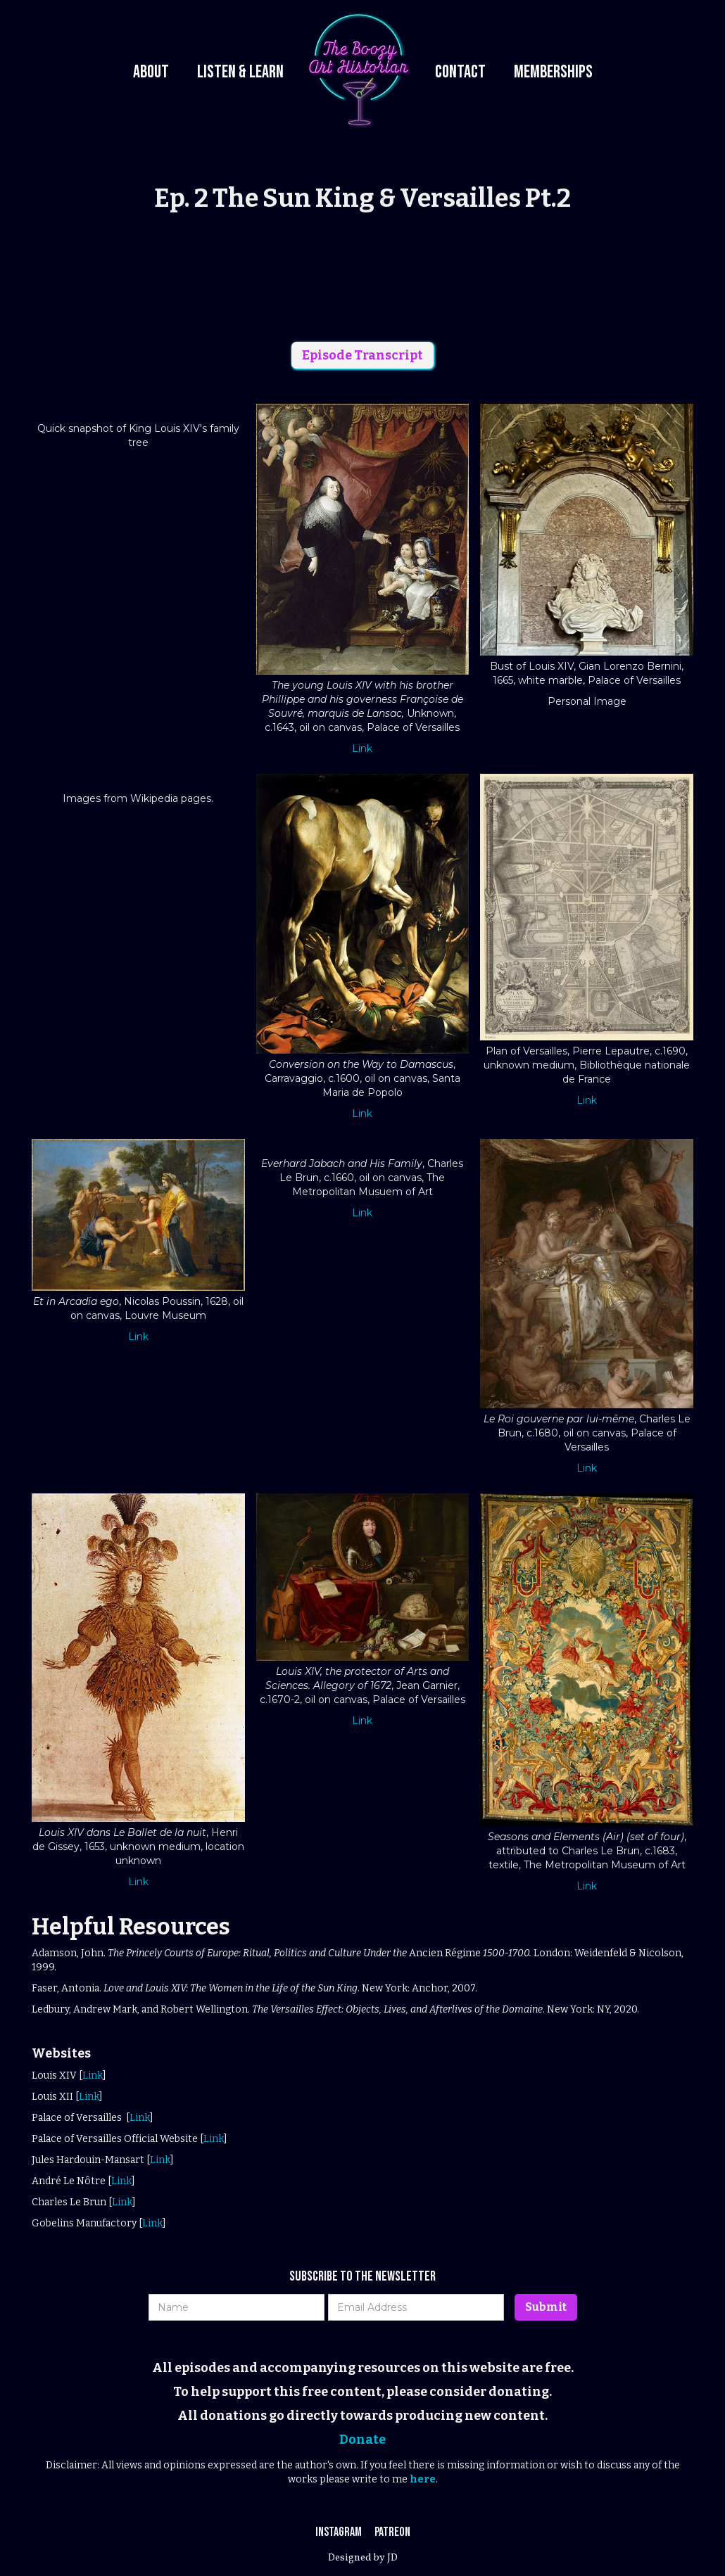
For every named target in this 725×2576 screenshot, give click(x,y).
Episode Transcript (362, 355)
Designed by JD (363, 2558)
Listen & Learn (240, 72)
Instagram (339, 2532)
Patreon (392, 2532)
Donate (362, 2439)
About (151, 72)
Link (362, 748)
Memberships (553, 72)
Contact (460, 72)
